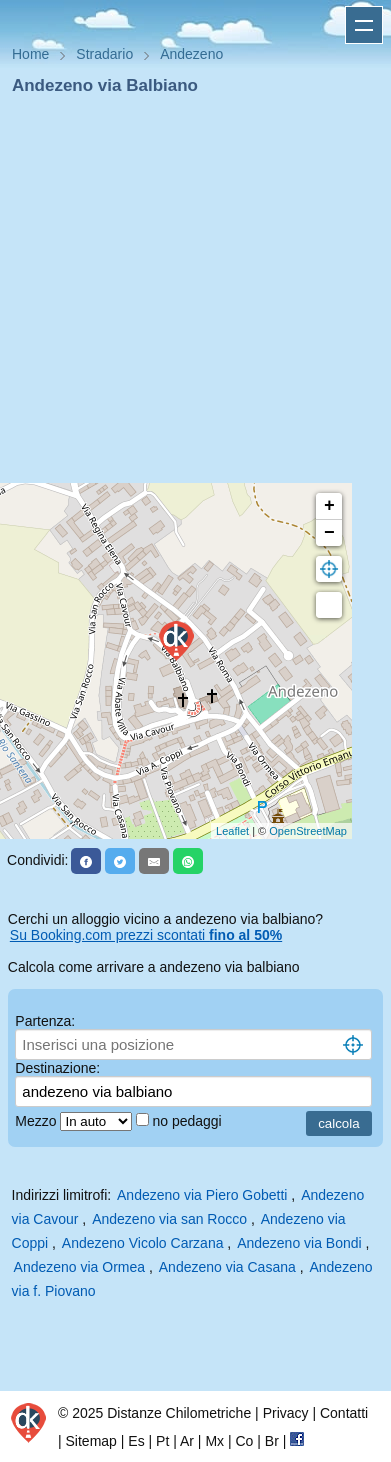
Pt (162, 1441)
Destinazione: (57, 1068)
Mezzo (37, 1121)
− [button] (329, 533)
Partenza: (45, 1021)
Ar (187, 1441)
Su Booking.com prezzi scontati (146, 935)
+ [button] (329, 506)
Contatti (344, 1413)
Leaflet (232, 831)
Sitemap (91, 1441)
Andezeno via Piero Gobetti (202, 1195)
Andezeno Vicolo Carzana (143, 1243)
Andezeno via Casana (227, 1267)
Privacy (286, 1413)
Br (272, 1441)
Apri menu (364, 25)
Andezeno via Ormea (80, 1267)
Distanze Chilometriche (179, 1413)
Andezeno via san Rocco (169, 1219)
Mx (214, 1441)
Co (244, 1441)
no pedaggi (188, 1121)
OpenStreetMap (308, 831)
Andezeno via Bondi (299, 1243)
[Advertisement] (187, 295)
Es (136, 1441)
